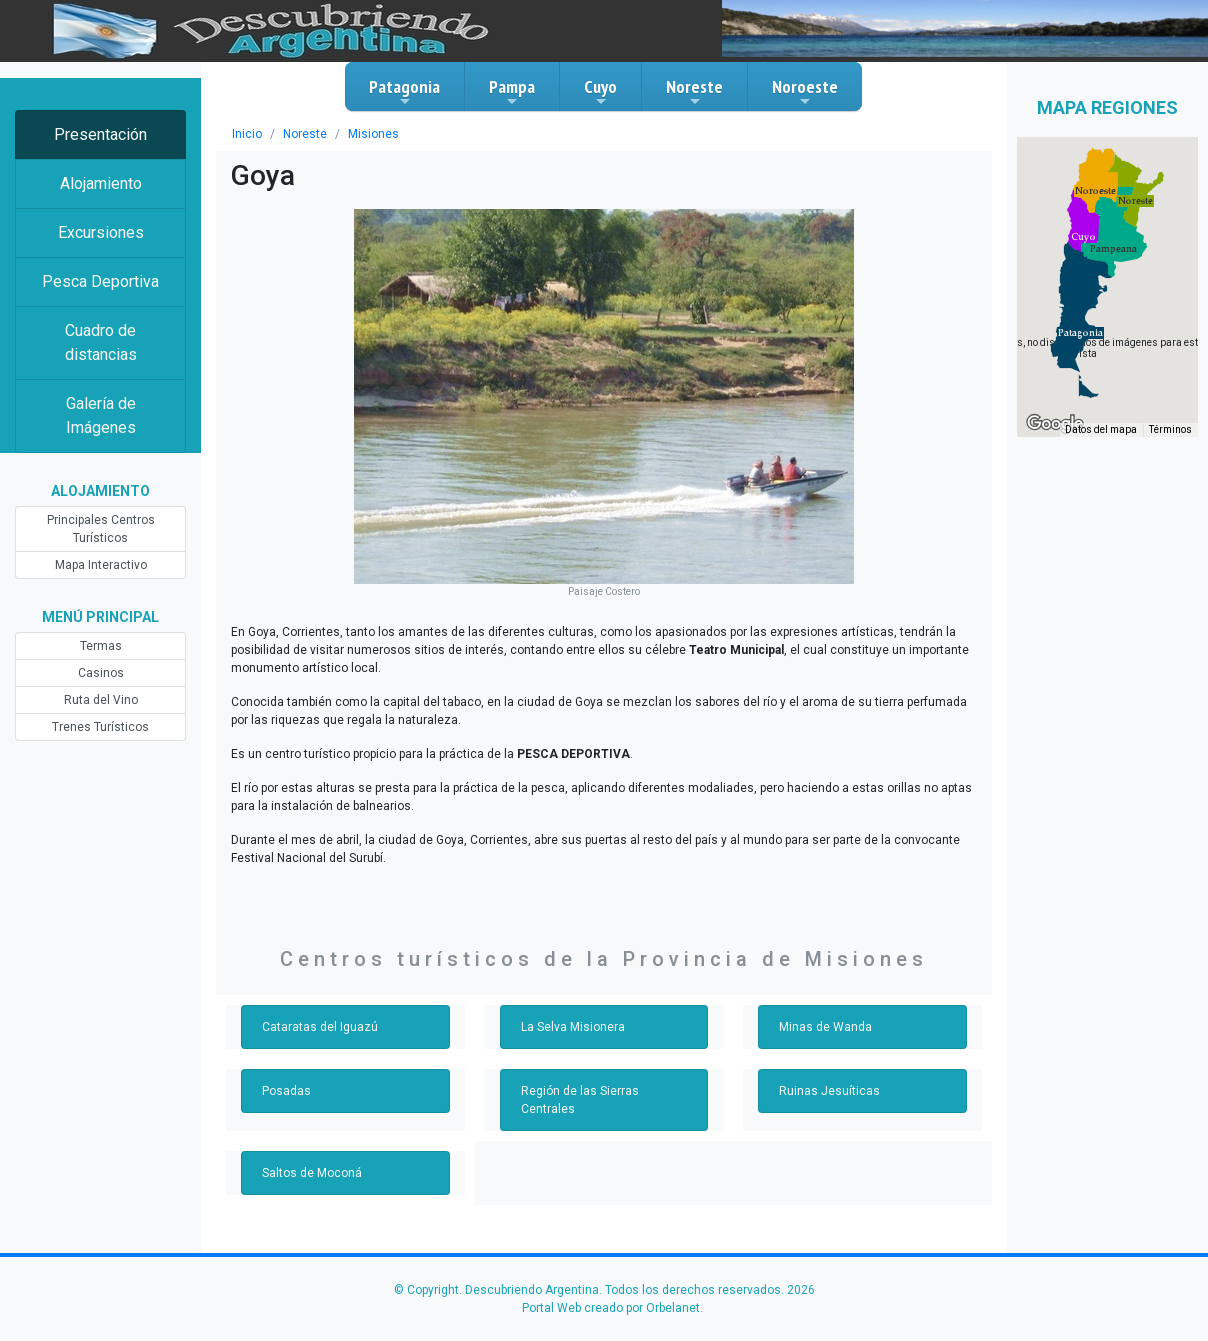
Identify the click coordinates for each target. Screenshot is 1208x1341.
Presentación (100, 134)
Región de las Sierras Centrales (580, 1100)
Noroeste (805, 92)
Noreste (694, 92)
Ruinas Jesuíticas (829, 1091)
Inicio (247, 134)
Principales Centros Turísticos (101, 529)
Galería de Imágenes (101, 415)
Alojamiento (101, 183)
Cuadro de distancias (101, 342)
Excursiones (101, 232)
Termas (101, 646)
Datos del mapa (1101, 429)
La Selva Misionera (573, 1027)
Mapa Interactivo (101, 565)
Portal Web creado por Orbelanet (611, 1308)
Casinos (101, 673)
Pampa (512, 92)
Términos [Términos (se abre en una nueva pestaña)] (1170, 429)
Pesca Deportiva (100, 281)
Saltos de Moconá (312, 1173)
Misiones (373, 134)
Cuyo (600, 92)
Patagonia (404, 92)
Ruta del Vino (101, 700)
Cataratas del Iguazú (320, 1027)
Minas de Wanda (825, 1027)
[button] (1080, 333)
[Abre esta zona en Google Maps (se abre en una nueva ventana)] (1055, 424)
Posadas (286, 1091)
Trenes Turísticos (100, 727)
